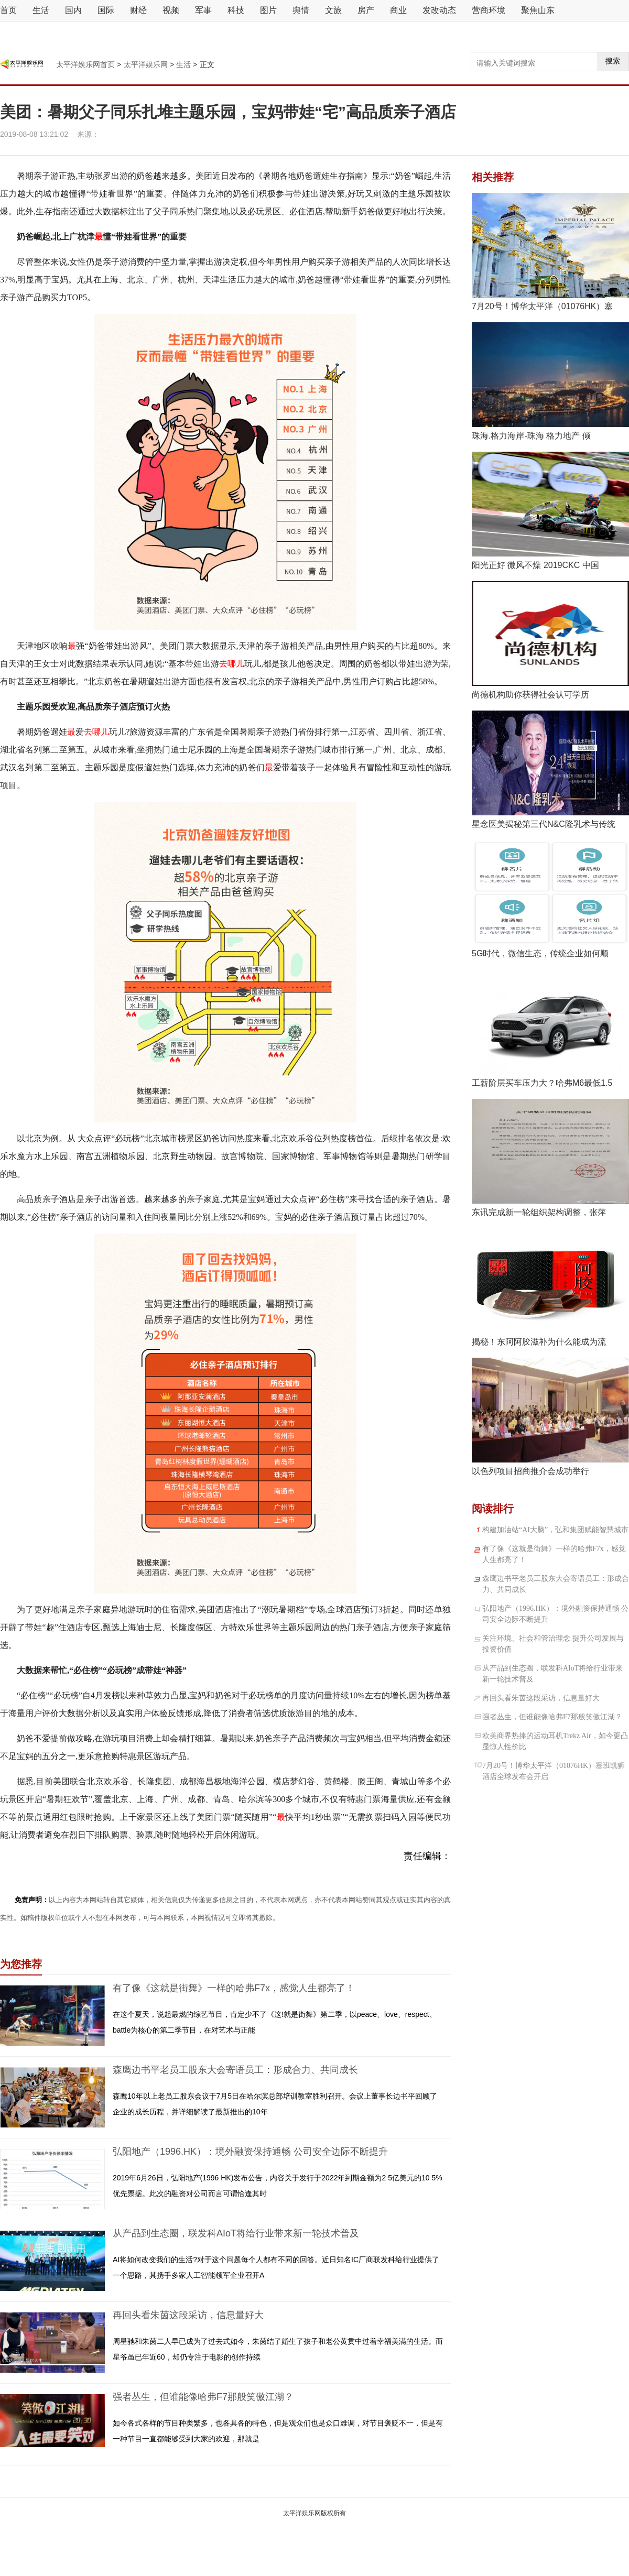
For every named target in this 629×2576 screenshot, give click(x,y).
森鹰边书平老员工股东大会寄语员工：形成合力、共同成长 (235, 2070)
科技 (235, 10)
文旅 (333, 10)
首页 (8, 10)
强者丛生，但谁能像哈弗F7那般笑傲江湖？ (203, 2397)
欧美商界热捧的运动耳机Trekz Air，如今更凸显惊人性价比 (555, 1741)
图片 (268, 10)
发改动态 (439, 10)
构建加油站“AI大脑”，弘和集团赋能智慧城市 (555, 1530)
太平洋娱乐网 (146, 64)
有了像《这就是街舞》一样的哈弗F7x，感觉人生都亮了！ (234, 1988)
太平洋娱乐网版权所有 (314, 2513)
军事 (203, 10)
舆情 (300, 10)
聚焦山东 (538, 10)
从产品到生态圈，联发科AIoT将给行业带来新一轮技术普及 (236, 2233)
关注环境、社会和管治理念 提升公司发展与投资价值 (553, 1643)
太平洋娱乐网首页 (86, 64)
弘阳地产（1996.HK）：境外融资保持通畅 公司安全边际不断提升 (250, 2151)
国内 (73, 10)
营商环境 (488, 10)
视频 (170, 10)
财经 (138, 10)
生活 (40, 10)
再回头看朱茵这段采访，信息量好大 (188, 2315)
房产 (365, 10)
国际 (105, 10)
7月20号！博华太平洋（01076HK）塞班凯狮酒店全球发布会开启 (553, 1771)
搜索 (612, 61)
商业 (398, 10)
